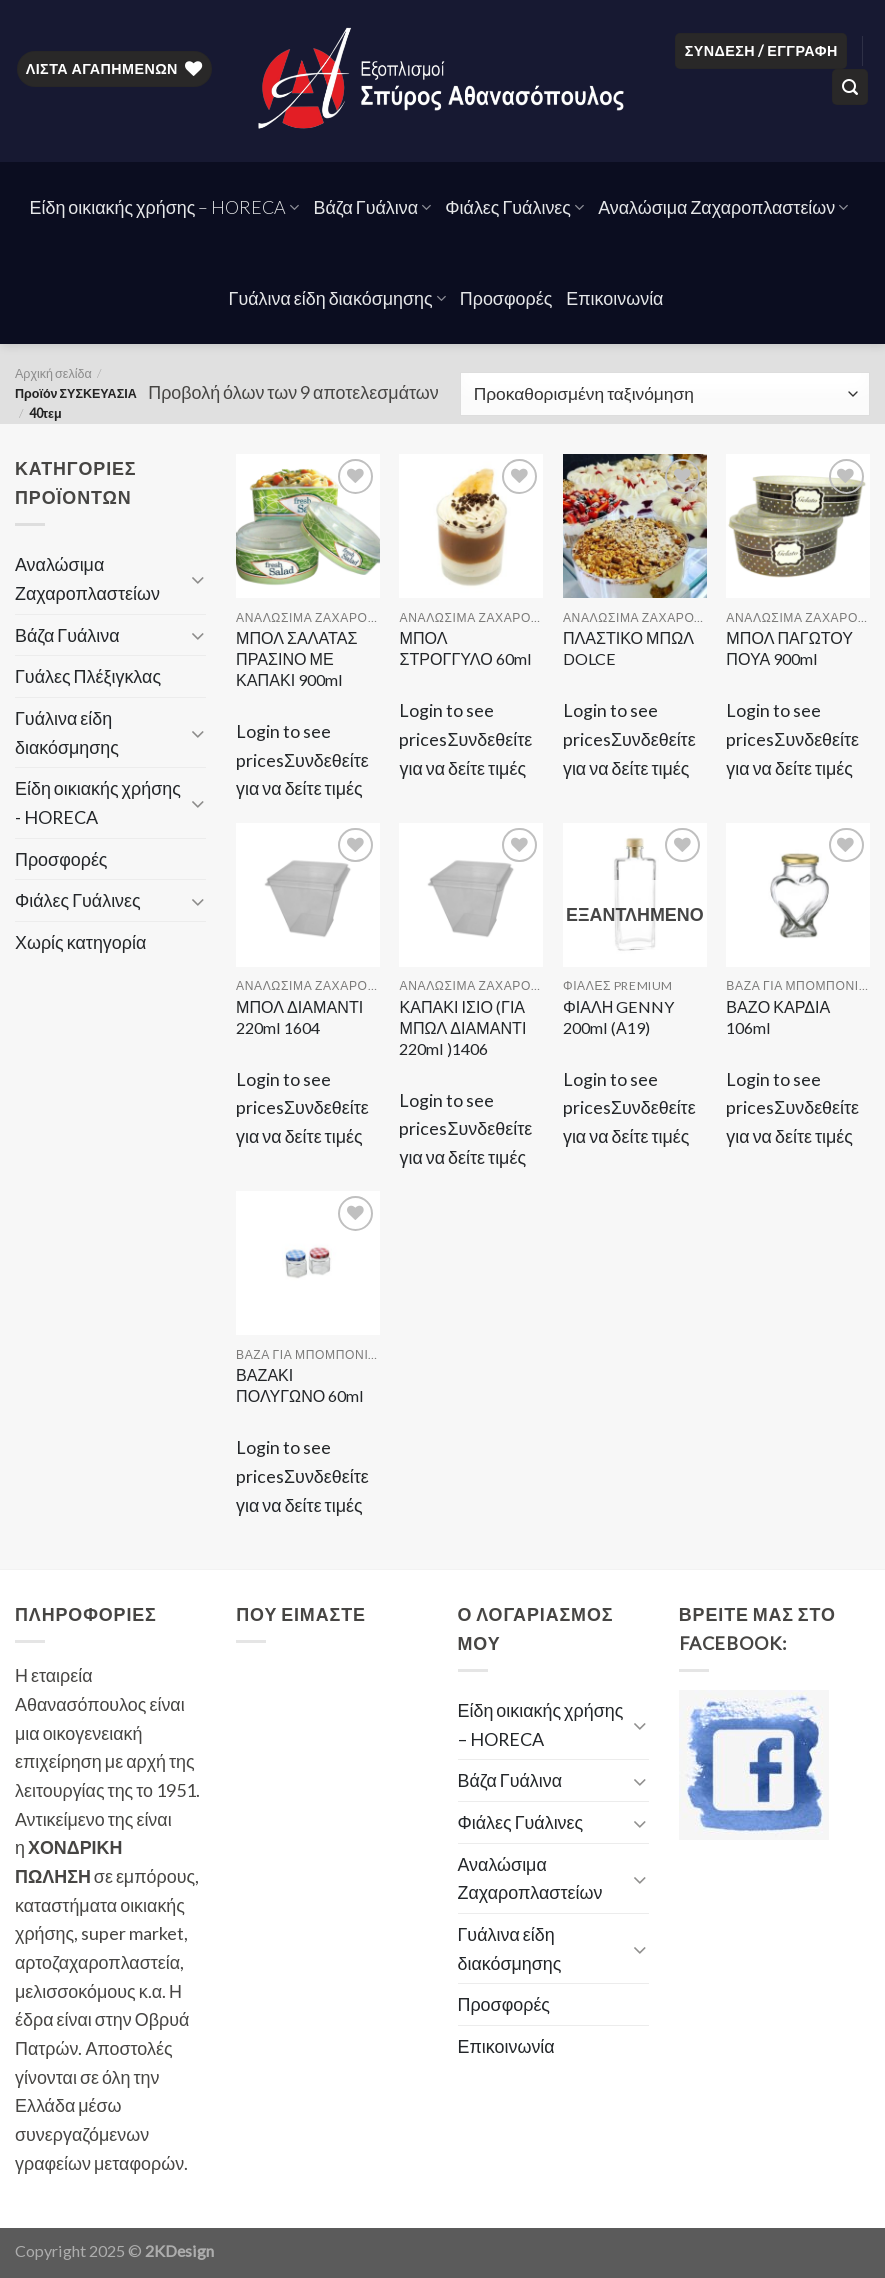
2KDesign (179, 2250)
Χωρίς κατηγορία (80, 942)
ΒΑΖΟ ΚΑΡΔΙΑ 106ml (778, 1017)
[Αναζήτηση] (850, 87)
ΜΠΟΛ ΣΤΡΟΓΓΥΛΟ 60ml (465, 648)
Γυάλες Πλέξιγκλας (88, 676)
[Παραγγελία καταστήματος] (665, 394)
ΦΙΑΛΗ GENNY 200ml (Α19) (618, 1017)
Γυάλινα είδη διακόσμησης (337, 298)
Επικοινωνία (614, 298)
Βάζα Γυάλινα (372, 207)
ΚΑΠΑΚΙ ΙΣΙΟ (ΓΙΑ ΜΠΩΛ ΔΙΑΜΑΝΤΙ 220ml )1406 (462, 1027)
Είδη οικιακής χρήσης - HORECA (98, 802)
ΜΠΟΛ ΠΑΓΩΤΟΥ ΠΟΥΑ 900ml (789, 648)
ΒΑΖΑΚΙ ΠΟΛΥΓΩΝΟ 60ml (300, 1385)
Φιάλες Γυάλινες (514, 207)
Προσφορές (506, 298)
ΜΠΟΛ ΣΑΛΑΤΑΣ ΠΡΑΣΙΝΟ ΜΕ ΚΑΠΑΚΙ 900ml (296, 658)
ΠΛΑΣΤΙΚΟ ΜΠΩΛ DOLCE (628, 648)
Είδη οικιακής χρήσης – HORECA (165, 207)
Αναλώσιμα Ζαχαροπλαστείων (723, 207)
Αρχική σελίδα (53, 373)
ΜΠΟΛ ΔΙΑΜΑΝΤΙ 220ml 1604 (299, 1017)
